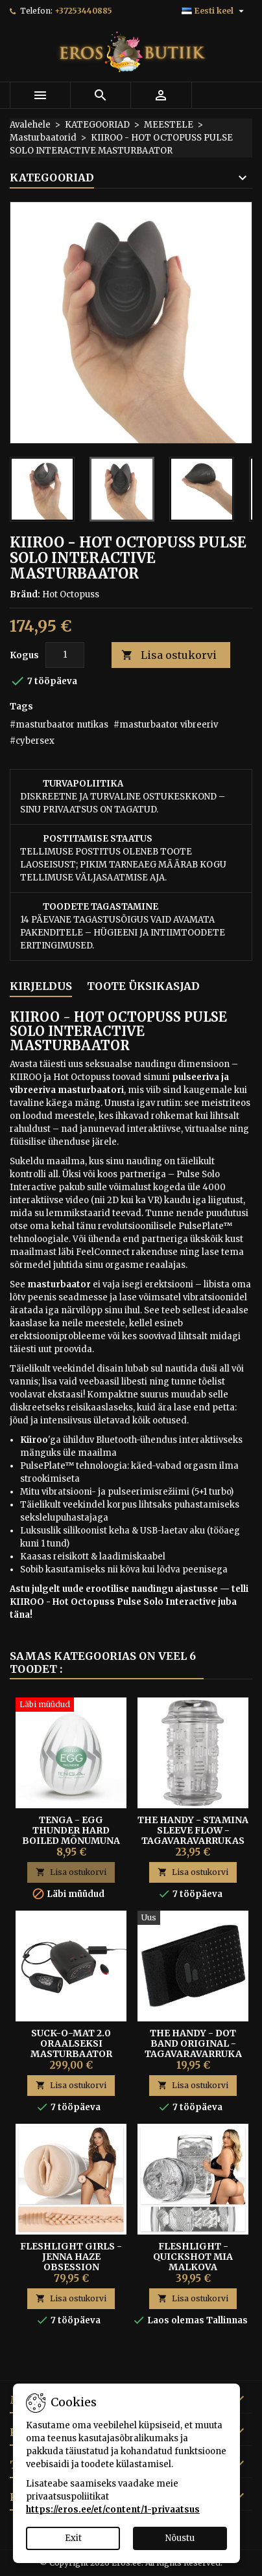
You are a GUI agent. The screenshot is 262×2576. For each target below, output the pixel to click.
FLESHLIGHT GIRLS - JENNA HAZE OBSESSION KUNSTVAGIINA (71, 2261)
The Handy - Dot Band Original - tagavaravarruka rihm (193, 2048)
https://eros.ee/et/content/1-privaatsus (113, 2509)
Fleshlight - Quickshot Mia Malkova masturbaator (193, 2261)
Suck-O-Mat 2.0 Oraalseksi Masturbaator (71, 2043)
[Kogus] (64, 655)
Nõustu (180, 2538)
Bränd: (25, 594)
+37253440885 (83, 11)
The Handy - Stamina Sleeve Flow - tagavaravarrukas (192, 1830)
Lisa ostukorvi (169, 655)
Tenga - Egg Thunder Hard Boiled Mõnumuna (71, 1830)
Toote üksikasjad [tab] (143, 986)
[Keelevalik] (214, 11)
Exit (73, 2538)
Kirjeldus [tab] (41, 986)
